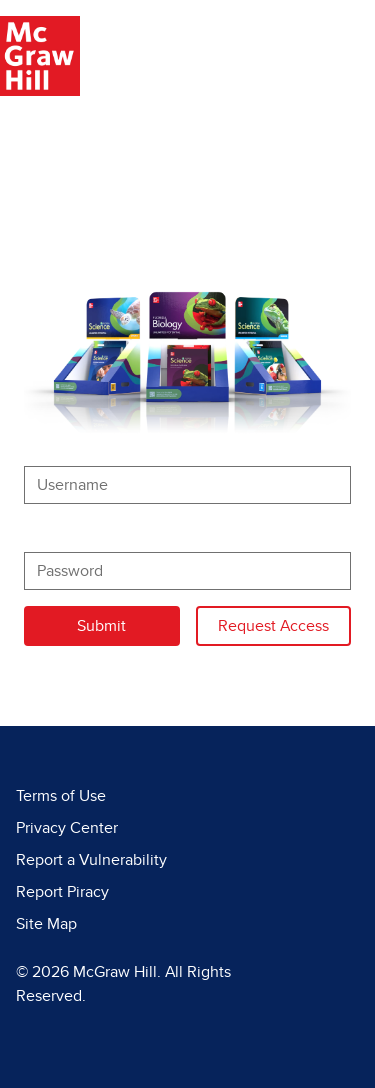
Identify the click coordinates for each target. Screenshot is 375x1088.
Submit (101, 626)
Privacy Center (67, 828)
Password (58, 532)
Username (60, 446)
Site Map (46, 924)
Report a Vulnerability (91, 860)
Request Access (284, 623)
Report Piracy (62, 892)
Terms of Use (61, 796)
